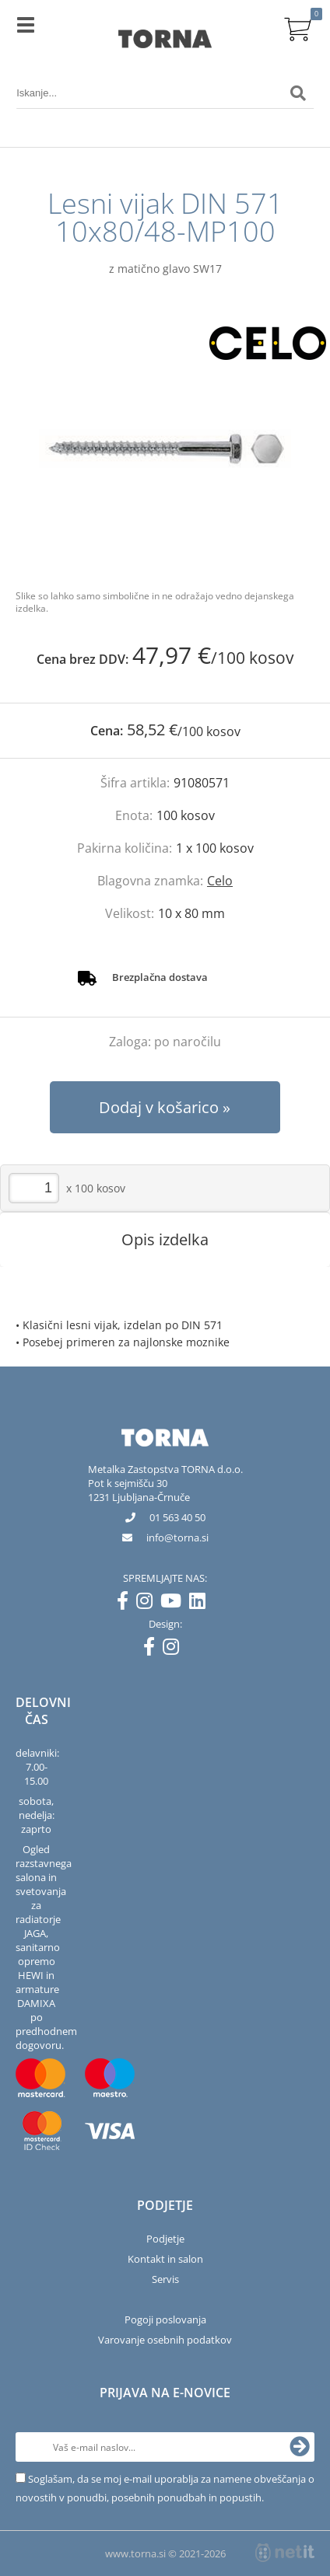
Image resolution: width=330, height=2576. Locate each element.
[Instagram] (148, 1604)
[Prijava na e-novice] (299, 2447)
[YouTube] (174, 1604)
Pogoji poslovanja (165, 2319)
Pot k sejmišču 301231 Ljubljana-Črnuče (139, 1490)
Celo (220, 880)
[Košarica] (298, 27)
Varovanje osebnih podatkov (165, 2340)
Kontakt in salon (165, 2259)
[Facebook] (126, 1604)
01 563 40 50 (177, 1517)
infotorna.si (177, 1538)
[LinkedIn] (201, 1604)
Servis (165, 2279)
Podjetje (165, 2239)
